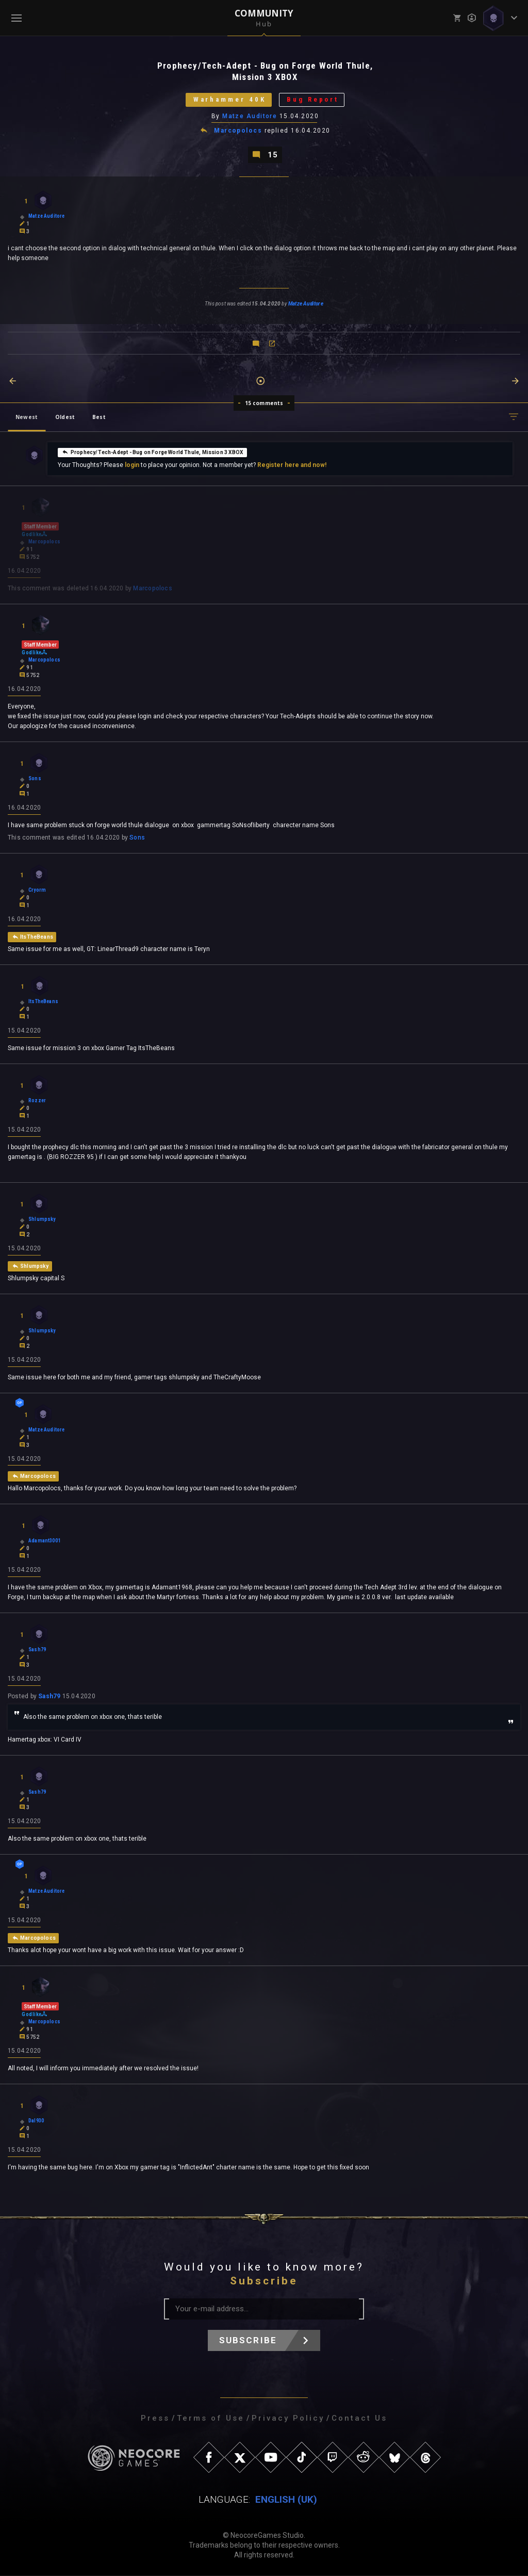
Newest (26, 417)
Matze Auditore (249, 116)
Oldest (65, 417)
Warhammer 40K (229, 100)
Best (99, 417)
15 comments (264, 403)
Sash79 (49, 1696)
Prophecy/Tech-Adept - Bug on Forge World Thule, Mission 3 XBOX (152, 452)
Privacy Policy (288, 2418)
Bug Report (313, 100)
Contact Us (359, 2418)
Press (155, 2418)
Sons (137, 837)
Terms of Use (210, 2418)
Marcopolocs (238, 131)
